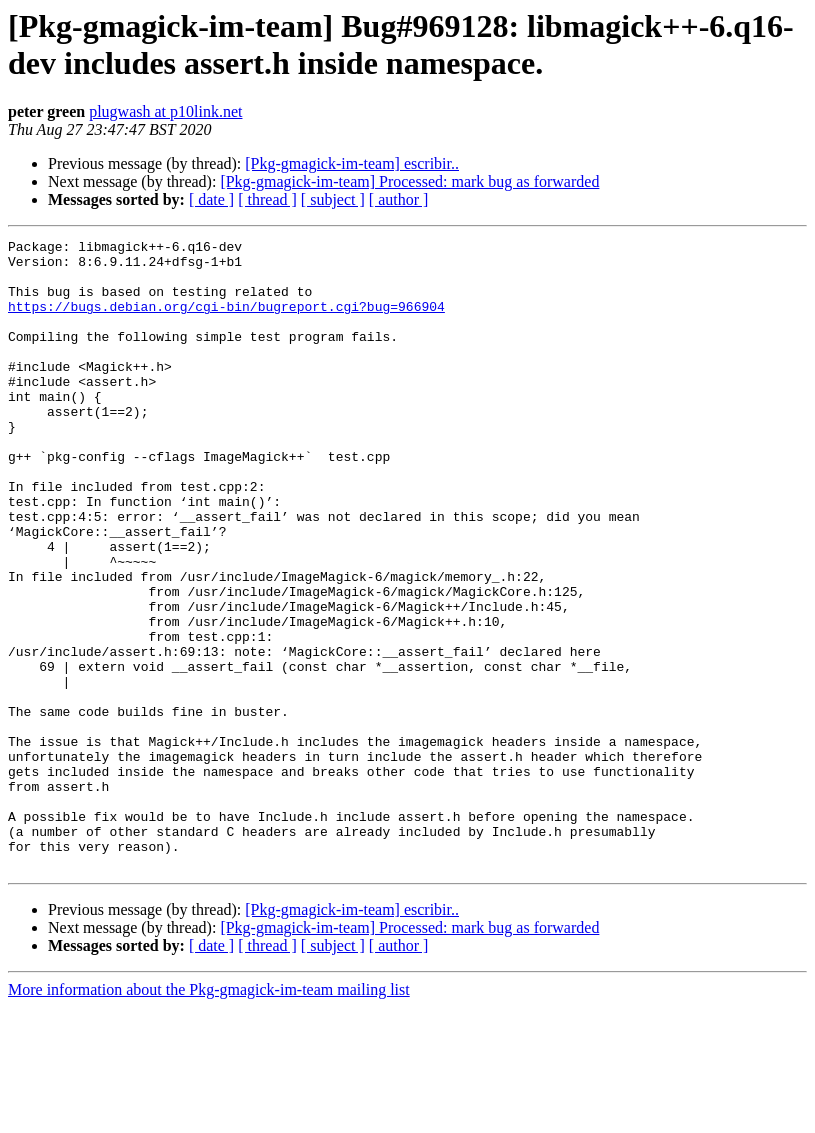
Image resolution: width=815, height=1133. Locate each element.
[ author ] (399, 199)
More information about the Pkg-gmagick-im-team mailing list (209, 1115)
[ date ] (211, 199)
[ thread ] (267, 199)
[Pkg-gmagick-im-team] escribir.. (352, 163)
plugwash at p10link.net (165, 111)
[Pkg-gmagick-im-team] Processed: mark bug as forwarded (409, 181)
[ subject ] (333, 199)
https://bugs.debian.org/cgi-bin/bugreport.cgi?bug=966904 (226, 321)
